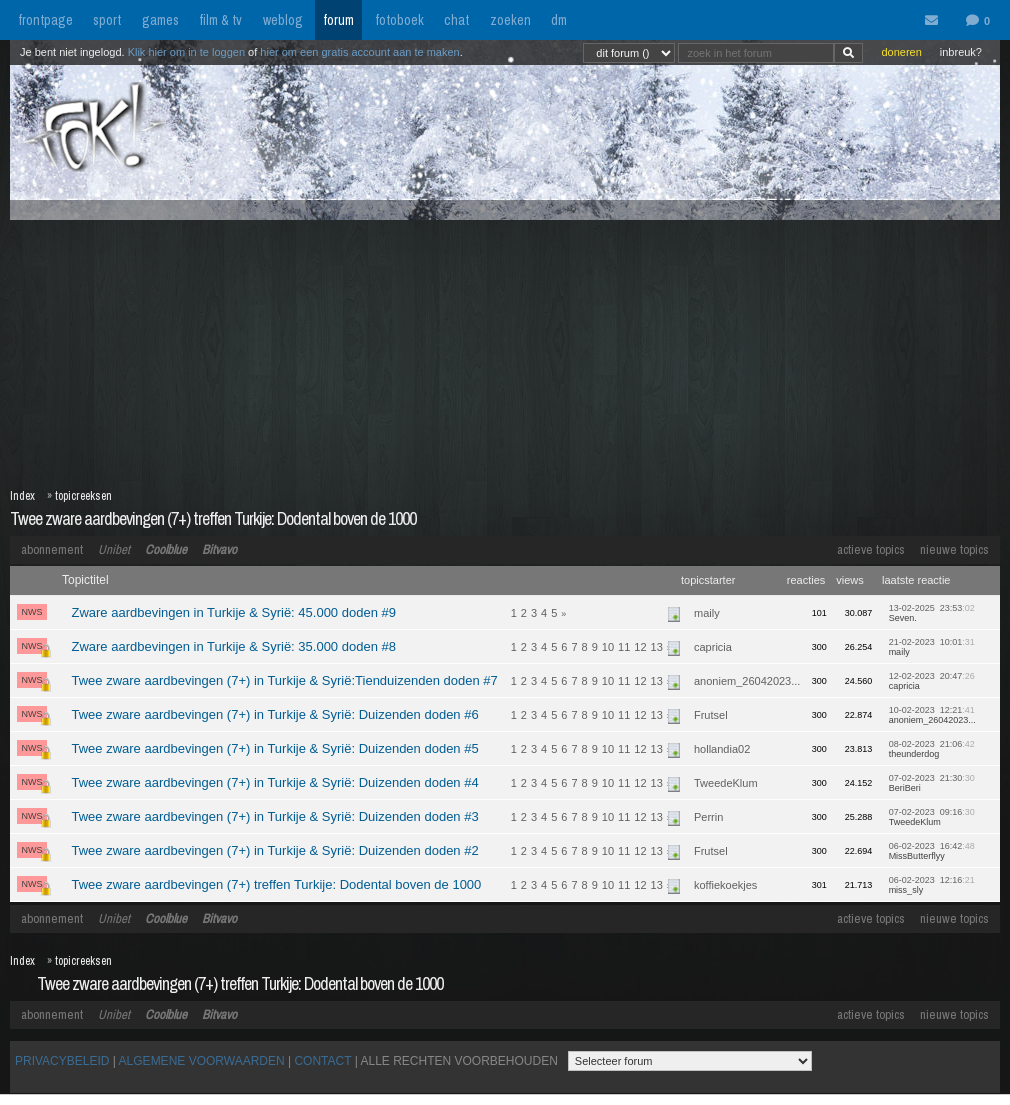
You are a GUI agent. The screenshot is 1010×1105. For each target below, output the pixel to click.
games (160, 20)
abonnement (52, 549)
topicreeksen (83, 496)
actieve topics (871, 549)
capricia (713, 647)
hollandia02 (722, 749)
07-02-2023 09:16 (932, 817)
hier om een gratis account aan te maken (359, 52)
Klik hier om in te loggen (186, 52)
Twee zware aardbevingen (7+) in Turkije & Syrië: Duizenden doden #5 (274, 748)
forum (338, 20)
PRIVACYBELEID (62, 1061)
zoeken (510, 20)
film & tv (220, 20)
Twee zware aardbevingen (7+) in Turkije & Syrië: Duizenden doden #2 (274, 850)
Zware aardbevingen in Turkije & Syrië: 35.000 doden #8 (233, 646)
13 (657, 647)
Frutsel (711, 715)
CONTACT (322, 1061)
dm (559, 20)
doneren (901, 52)
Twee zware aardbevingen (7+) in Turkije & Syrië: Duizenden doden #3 (274, 816)
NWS (32, 612)
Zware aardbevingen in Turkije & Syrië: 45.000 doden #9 (233, 612)
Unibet (114, 549)
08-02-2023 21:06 (932, 749)
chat (456, 20)
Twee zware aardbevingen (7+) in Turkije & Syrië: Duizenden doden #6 (274, 714)
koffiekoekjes (725, 885)
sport (107, 20)
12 (640, 647)
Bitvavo (219, 549)
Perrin (708, 817)
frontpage (45, 20)
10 (608, 647)
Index (22, 496)
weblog (283, 20)
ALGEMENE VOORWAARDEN (202, 1061)
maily (707, 613)
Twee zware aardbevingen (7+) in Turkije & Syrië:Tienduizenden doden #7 (284, 680)
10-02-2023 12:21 (932, 715)
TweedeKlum (726, 783)
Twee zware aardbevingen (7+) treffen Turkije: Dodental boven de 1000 (213, 518)
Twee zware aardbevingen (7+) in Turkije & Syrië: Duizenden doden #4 (274, 782)
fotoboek (399, 20)
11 (624, 647)
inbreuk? (961, 52)
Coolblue (166, 549)
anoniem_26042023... (747, 681)
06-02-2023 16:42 (932, 851)
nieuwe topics (954, 549)
